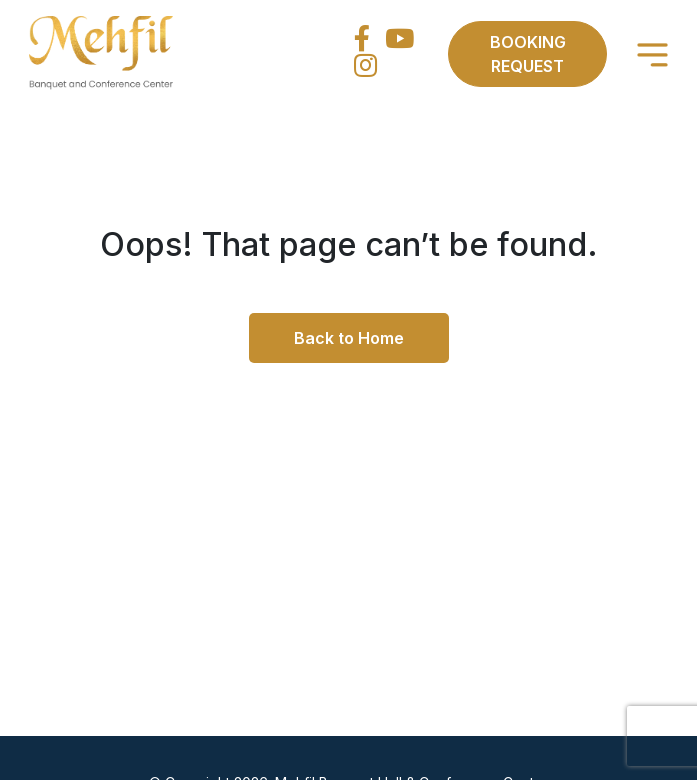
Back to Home (349, 338)
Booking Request (528, 54)
